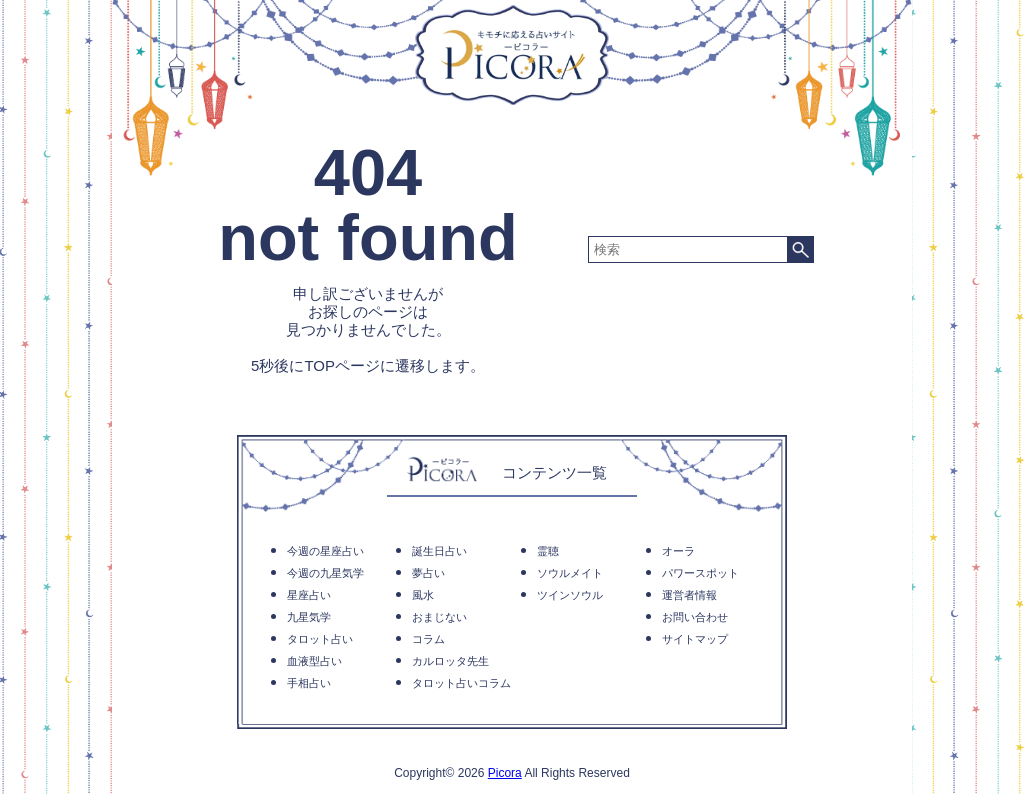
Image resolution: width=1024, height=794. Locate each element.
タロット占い (320, 639)
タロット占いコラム (461, 683)
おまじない (439, 617)
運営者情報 (689, 595)
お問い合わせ (695, 617)
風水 (423, 595)
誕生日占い (439, 551)
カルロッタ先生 (450, 661)
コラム (428, 639)
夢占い (428, 573)
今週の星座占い (325, 551)
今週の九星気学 (325, 573)
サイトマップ (695, 639)
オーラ (678, 551)
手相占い (309, 683)
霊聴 (548, 551)
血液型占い (314, 661)
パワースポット (700, 573)
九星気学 (309, 617)
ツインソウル (570, 595)
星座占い (309, 595)
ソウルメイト (570, 573)
